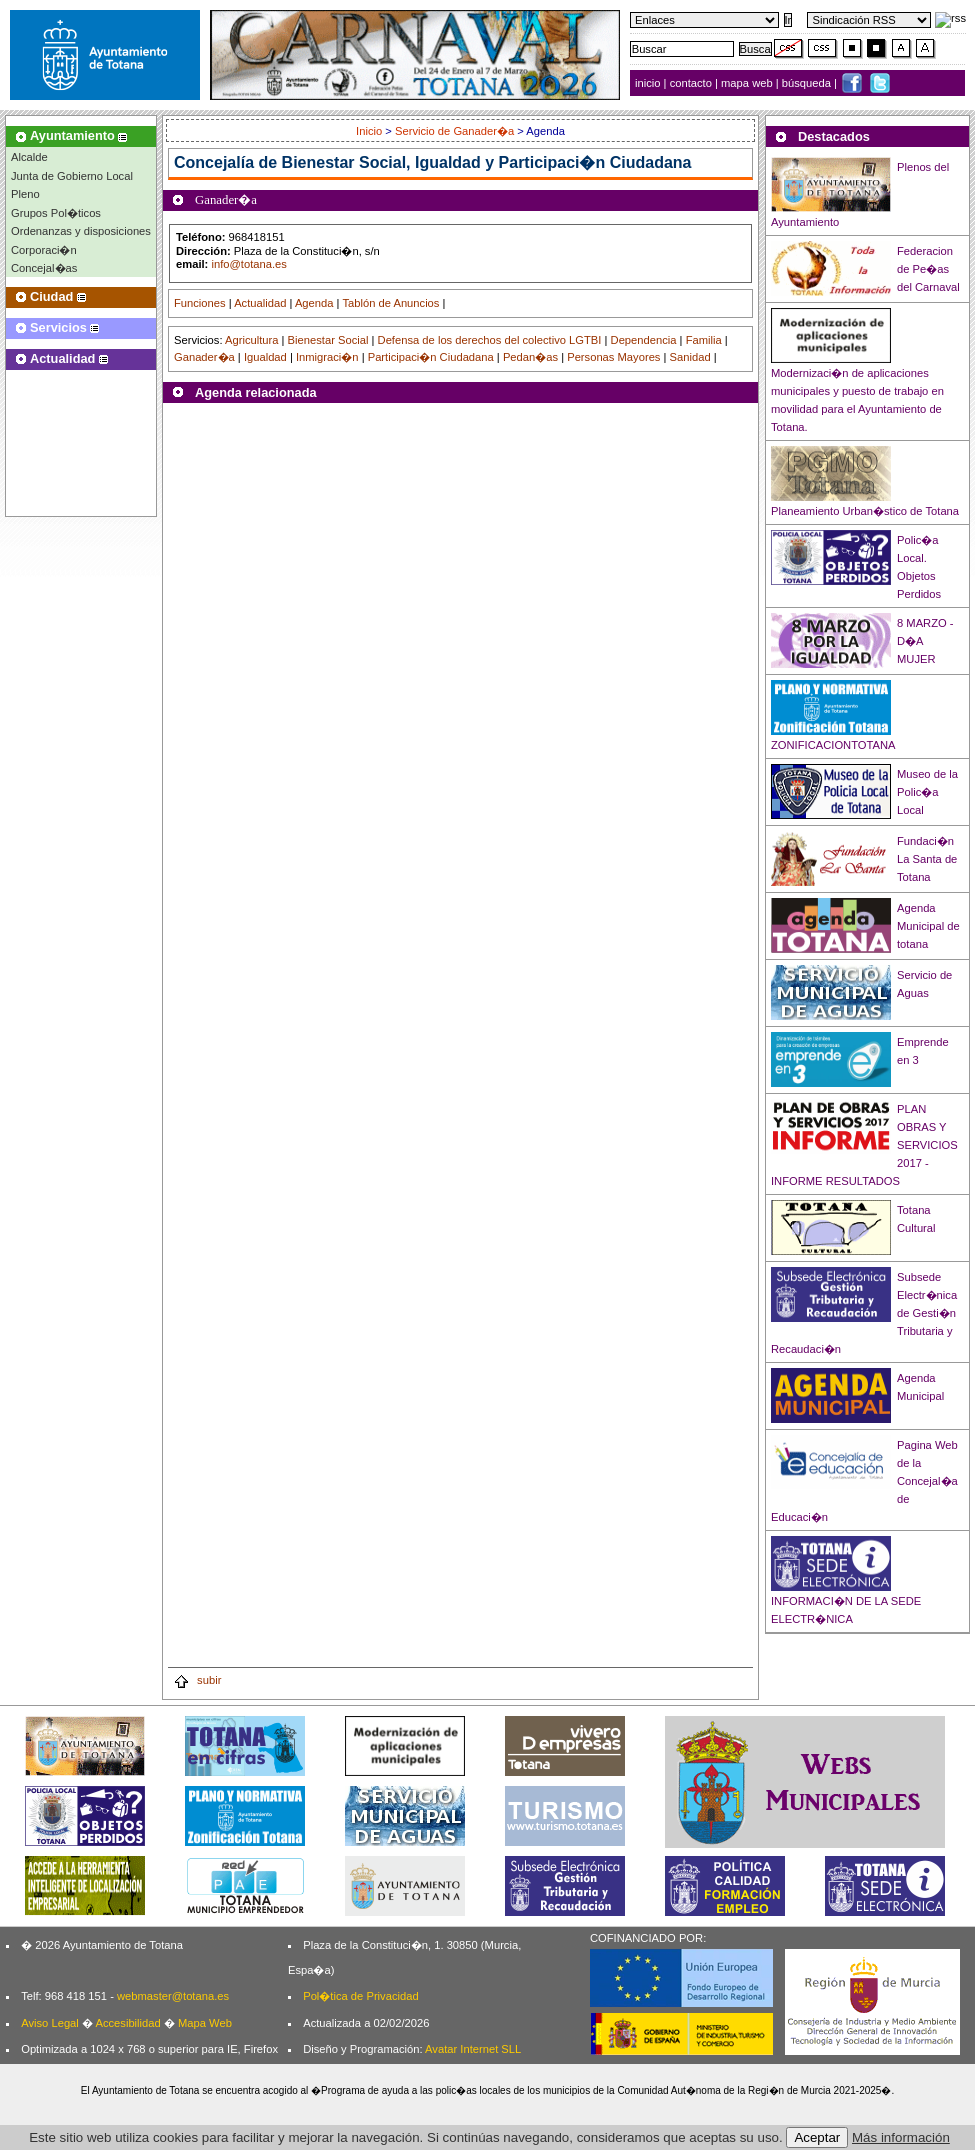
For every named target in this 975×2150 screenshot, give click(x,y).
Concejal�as (44, 268)
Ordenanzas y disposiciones (81, 231)
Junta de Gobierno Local (72, 176)
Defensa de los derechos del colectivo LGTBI (490, 340)
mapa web (748, 83)
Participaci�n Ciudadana (431, 357)
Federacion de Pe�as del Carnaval (928, 269)
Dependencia (644, 340)
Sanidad (690, 357)
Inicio (370, 131)
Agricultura (251, 340)
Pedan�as (530, 357)
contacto (691, 83)
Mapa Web (205, 2023)
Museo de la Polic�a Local (927, 792)
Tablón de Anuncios (390, 303)
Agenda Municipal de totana (928, 926)
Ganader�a (204, 357)
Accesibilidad (127, 2023)
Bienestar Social (328, 340)
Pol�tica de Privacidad (360, 1996)
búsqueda (808, 83)
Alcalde (29, 157)
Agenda (314, 303)
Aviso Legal (50, 2023)
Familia (704, 340)
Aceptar (817, 2137)
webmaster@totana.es (173, 1996)
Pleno (25, 194)
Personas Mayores (613, 357)
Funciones (200, 303)
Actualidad (260, 303)
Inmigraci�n (327, 357)
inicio (649, 83)
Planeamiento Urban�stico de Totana (865, 511)
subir (197, 1680)
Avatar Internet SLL (473, 2049)
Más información (901, 2137)
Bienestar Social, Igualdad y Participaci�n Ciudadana (487, 162)
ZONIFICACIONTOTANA (833, 745)
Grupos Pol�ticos (56, 213)
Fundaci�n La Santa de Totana (927, 859)
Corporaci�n (44, 250)
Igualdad (265, 357)
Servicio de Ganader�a (454, 131)
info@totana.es (248, 264)
